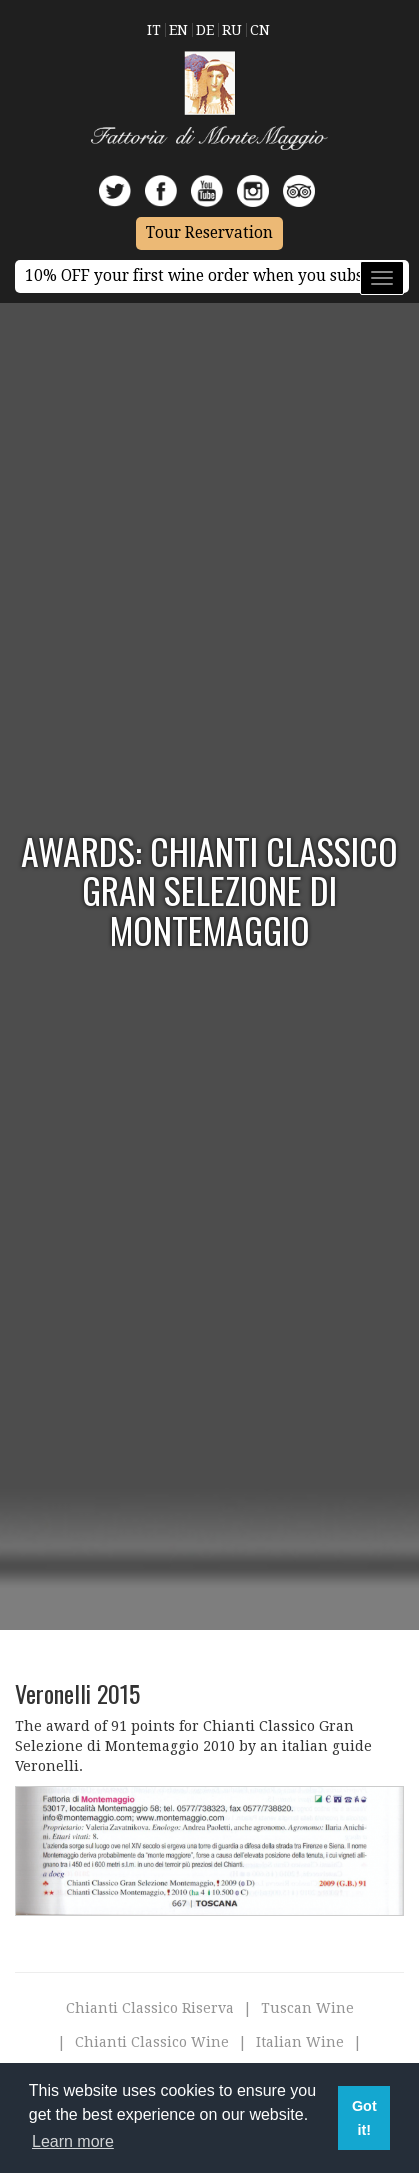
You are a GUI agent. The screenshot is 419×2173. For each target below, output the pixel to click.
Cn (260, 30)
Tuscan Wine (307, 2008)
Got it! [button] (364, 2118)
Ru (232, 30)
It (154, 30)
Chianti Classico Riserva (150, 2008)
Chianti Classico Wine (152, 2042)
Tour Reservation (209, 233)
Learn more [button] (73, 2141)
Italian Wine (300, 2042)
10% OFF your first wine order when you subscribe (212, 276)
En (178, 30)
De (205, 30)
